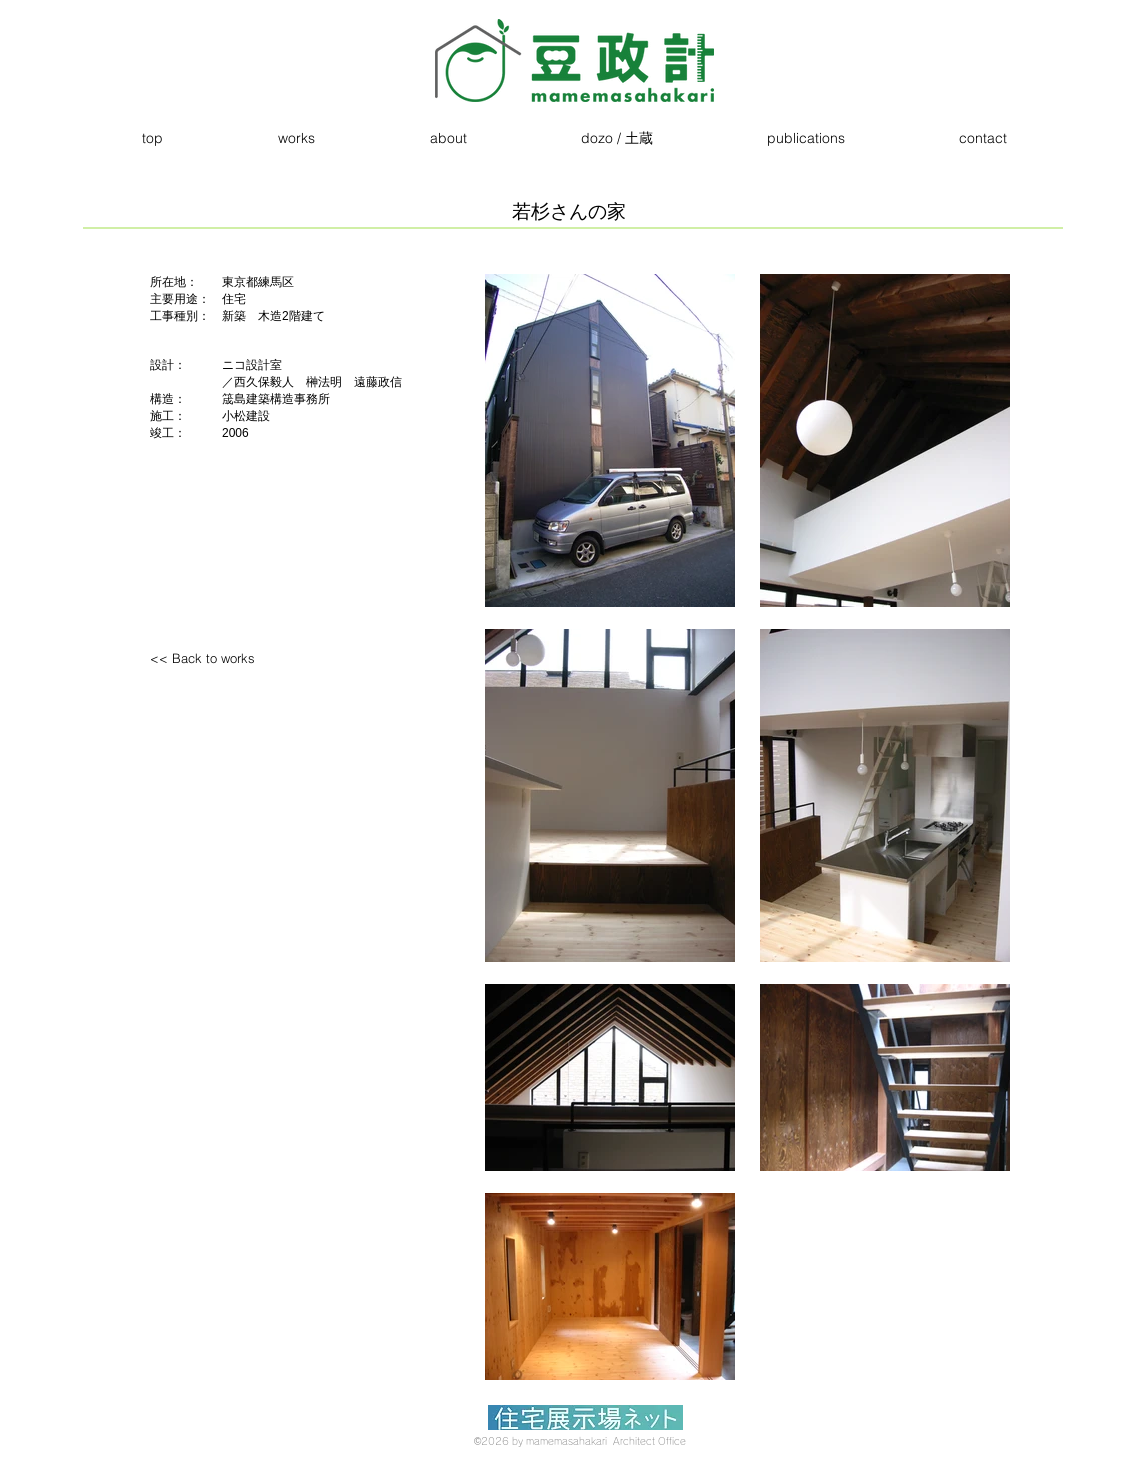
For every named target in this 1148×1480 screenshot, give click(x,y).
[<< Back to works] (235, 658)
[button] (296, 138)
